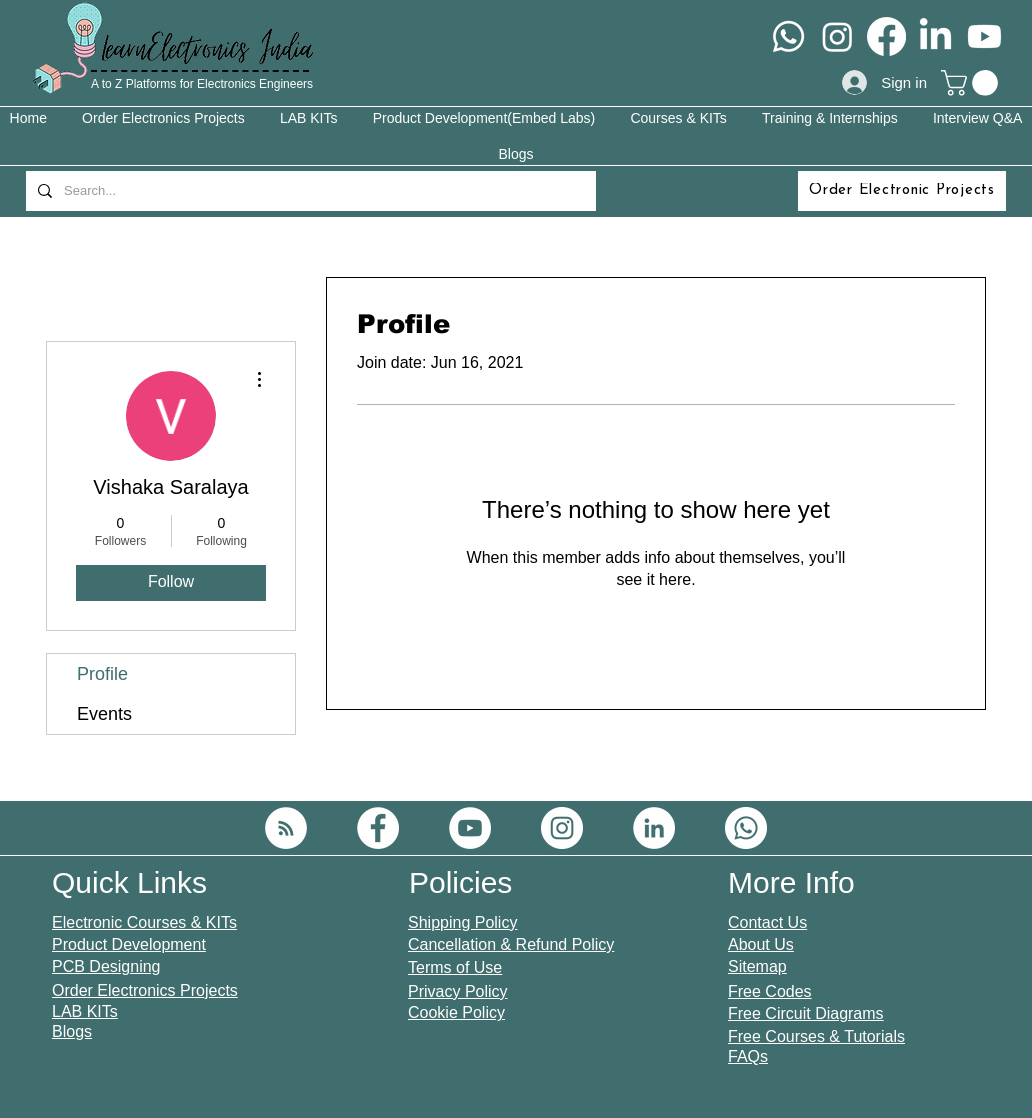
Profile (102, 674)
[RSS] (286, 828)
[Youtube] (984, 36)
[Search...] (309, 191)
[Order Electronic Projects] (902, 191)
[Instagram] (837, 36)
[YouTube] (470, 828)
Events (104, 714)
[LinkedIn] (935, 36)
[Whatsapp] (788, 36)
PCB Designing (106, 966)
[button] (972, 83)
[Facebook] (886, 36)
